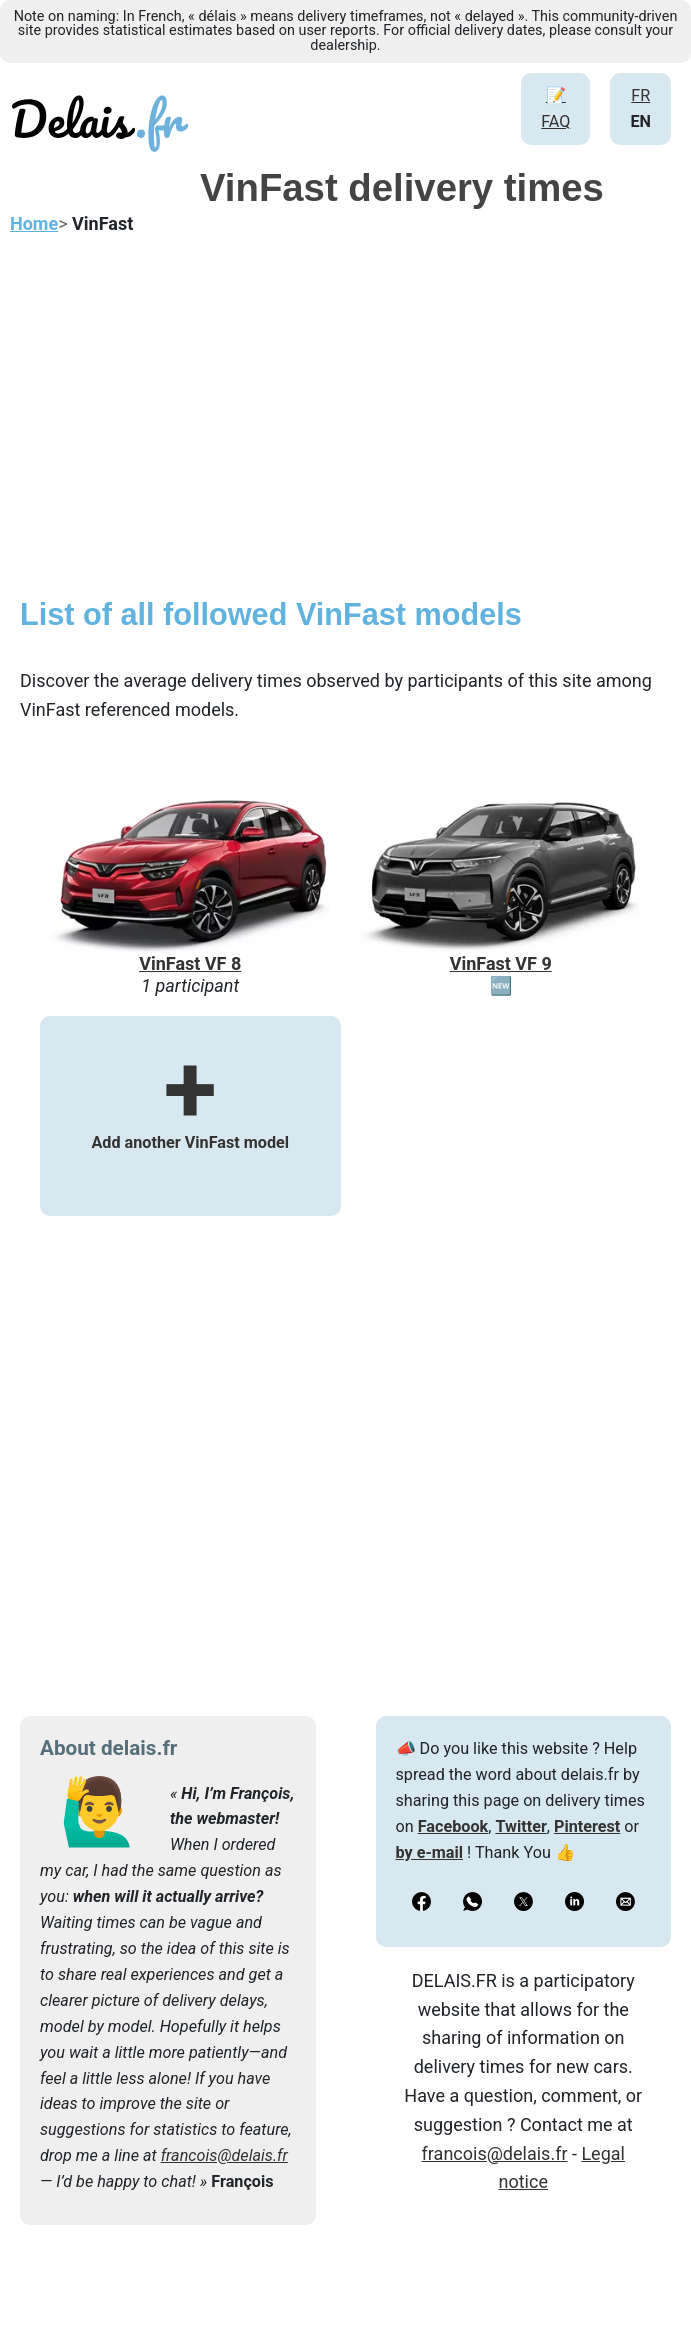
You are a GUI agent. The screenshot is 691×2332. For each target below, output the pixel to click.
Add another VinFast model (190, 1114)
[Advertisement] (345, 426)
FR (640, 95)
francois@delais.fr (224, 2155)
